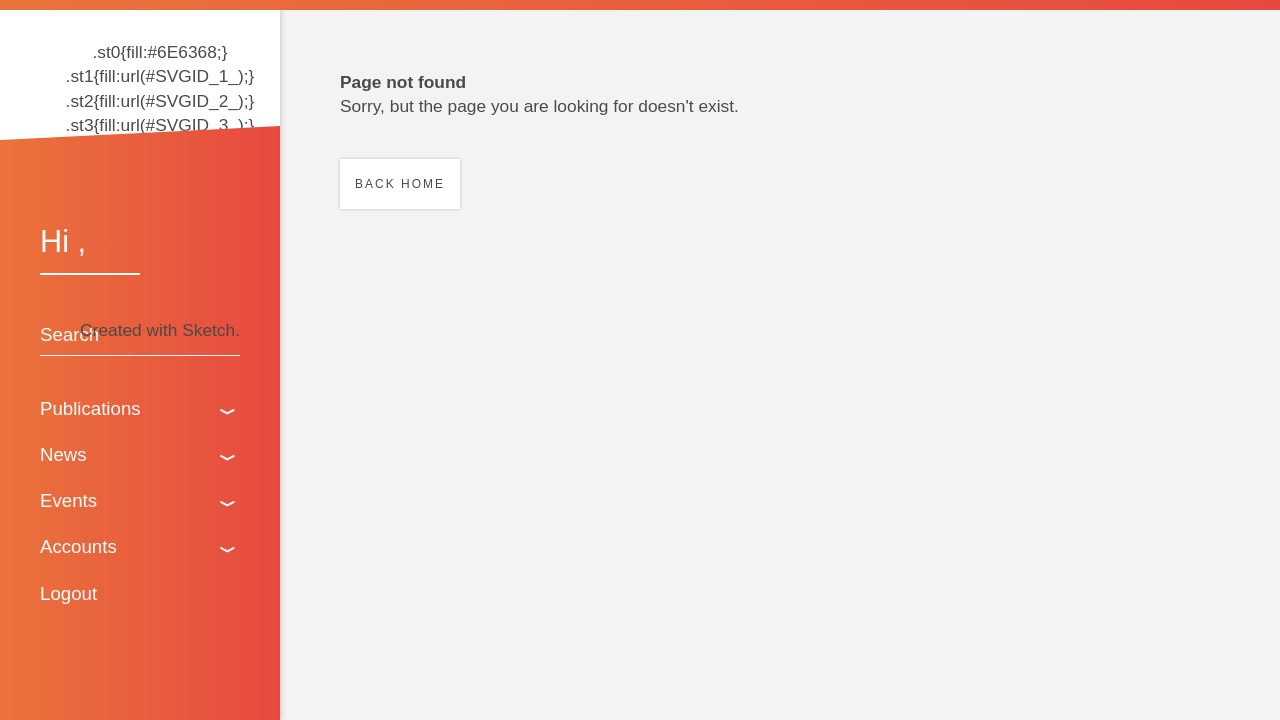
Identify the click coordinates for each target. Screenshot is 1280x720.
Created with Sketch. (160, 330)
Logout (68, 593)
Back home (400, 184)
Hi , (63, 241)
